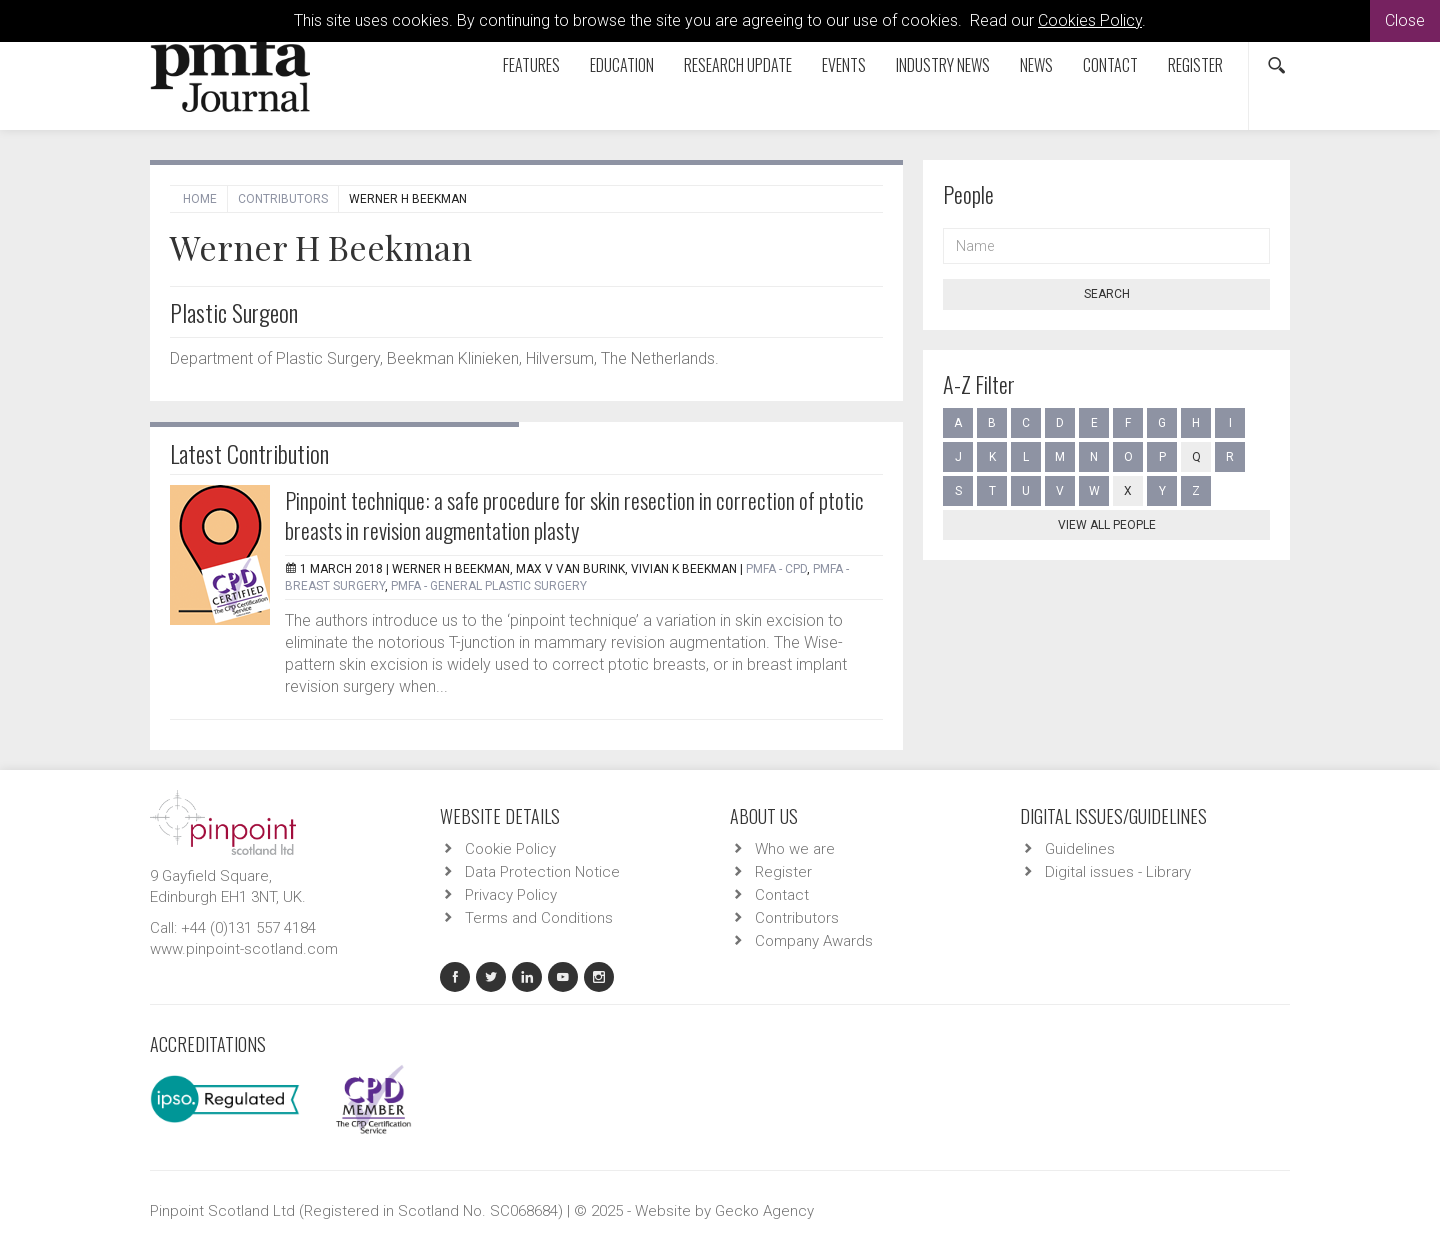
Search (1107, 294)
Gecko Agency (764, 1211)
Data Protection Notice (542, 872)
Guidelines (1080, 849)
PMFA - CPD (776, 569)
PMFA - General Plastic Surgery (489, 586)
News (1036, 65)
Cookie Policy (510, 849)
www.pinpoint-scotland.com (244, 949)
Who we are (795, 849)
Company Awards (814, 941)
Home (200, 199)
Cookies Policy (1090, 20)
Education (622, 65)
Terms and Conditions (539, 918)
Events (844, 65)
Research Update (738, 65)
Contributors (283, 199)
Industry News (943, 65)
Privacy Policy (511, 895)
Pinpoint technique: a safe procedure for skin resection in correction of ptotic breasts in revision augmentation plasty (574, 515)
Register (1195, 65)
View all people (1107, 525)
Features (531, 65)
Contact (1110, 65)
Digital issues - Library (1118, 872)
